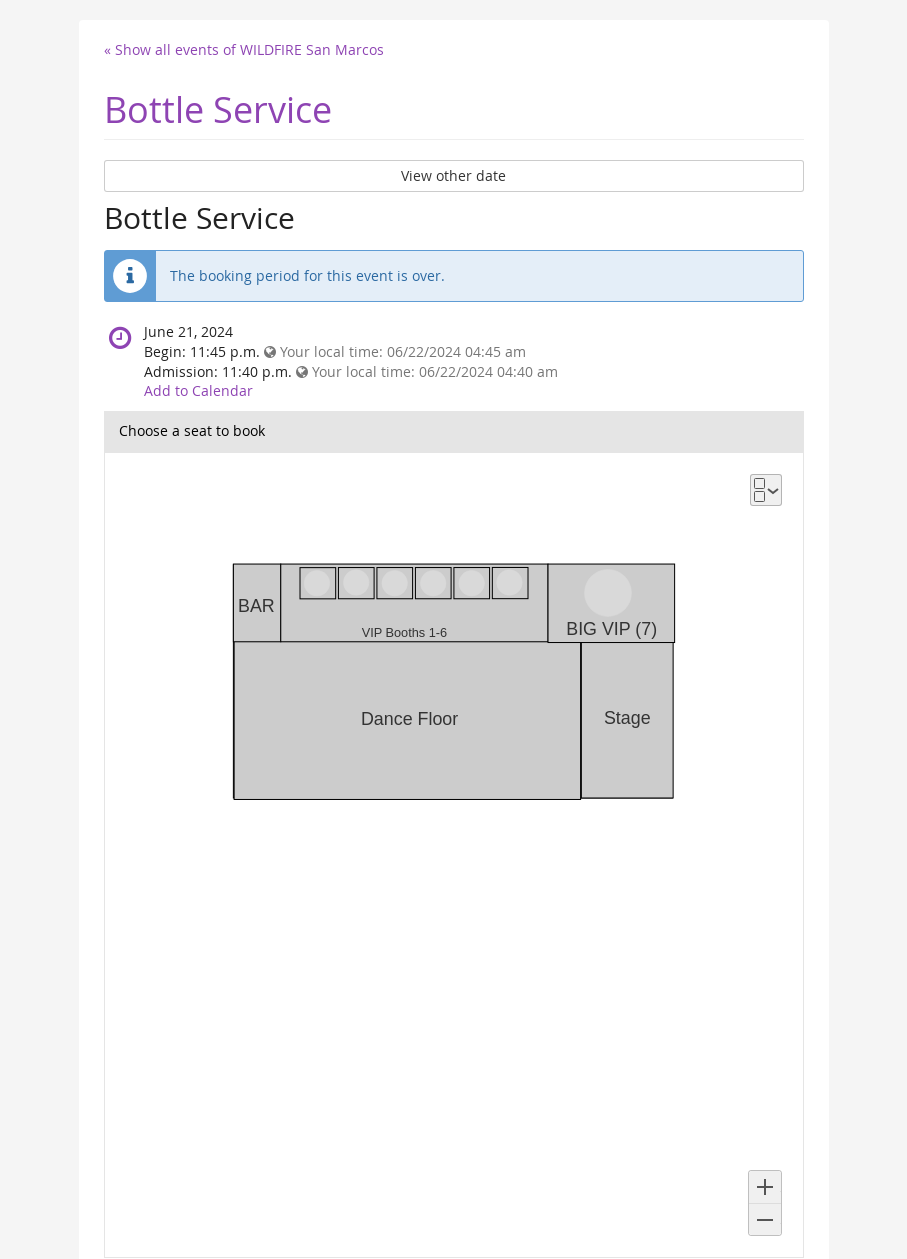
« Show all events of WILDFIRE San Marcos (244, 49)
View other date (453, 175)
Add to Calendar (198, 390)
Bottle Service (218, 109)
